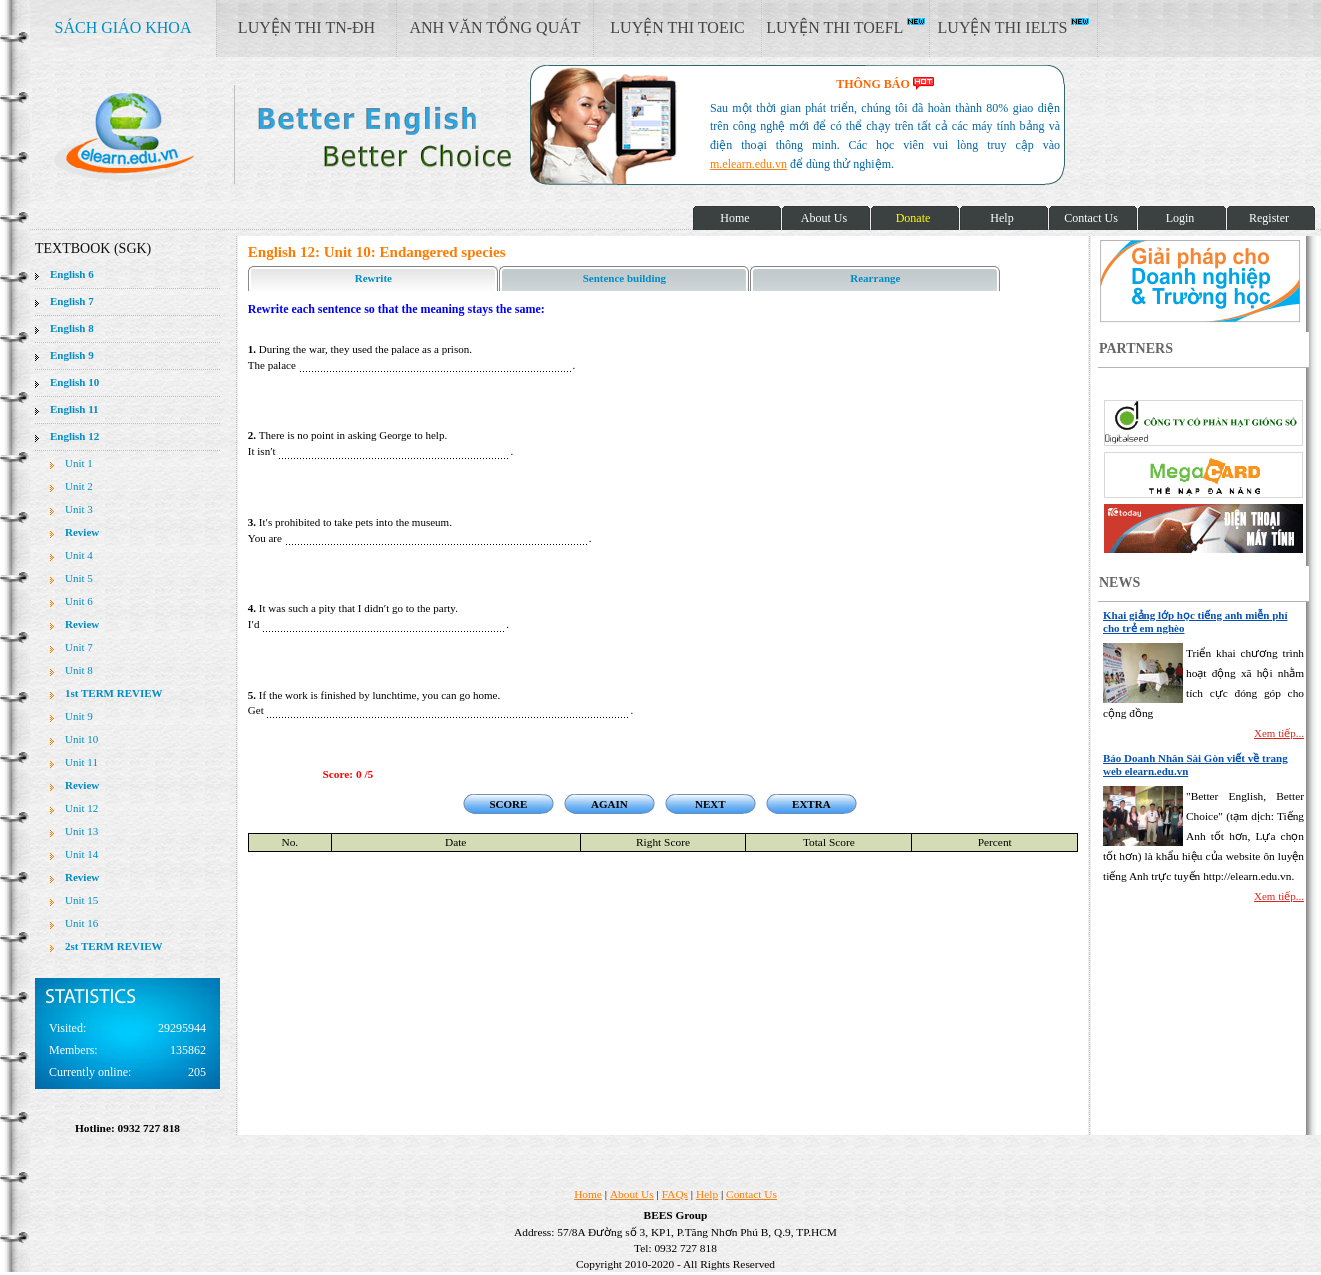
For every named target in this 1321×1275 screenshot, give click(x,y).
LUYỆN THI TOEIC (677, 27)
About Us (632, 1194)
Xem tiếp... (1279, 733)
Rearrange (875, 278)
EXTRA (811, 804)
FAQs (675, 1194)
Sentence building (624, 278)
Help (707, 1194)
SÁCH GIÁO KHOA (123, 27)
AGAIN (609, 804)
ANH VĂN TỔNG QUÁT (494, 27)
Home (588, 1194)
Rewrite (373, 278)
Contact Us (751, 1194)
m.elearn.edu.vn (748, 164)
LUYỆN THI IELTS (1014, 27)
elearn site (317, 135)
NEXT (710, 804)
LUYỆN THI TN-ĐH (306, 27)
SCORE (508, 804)
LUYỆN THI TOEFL (845, 27)
